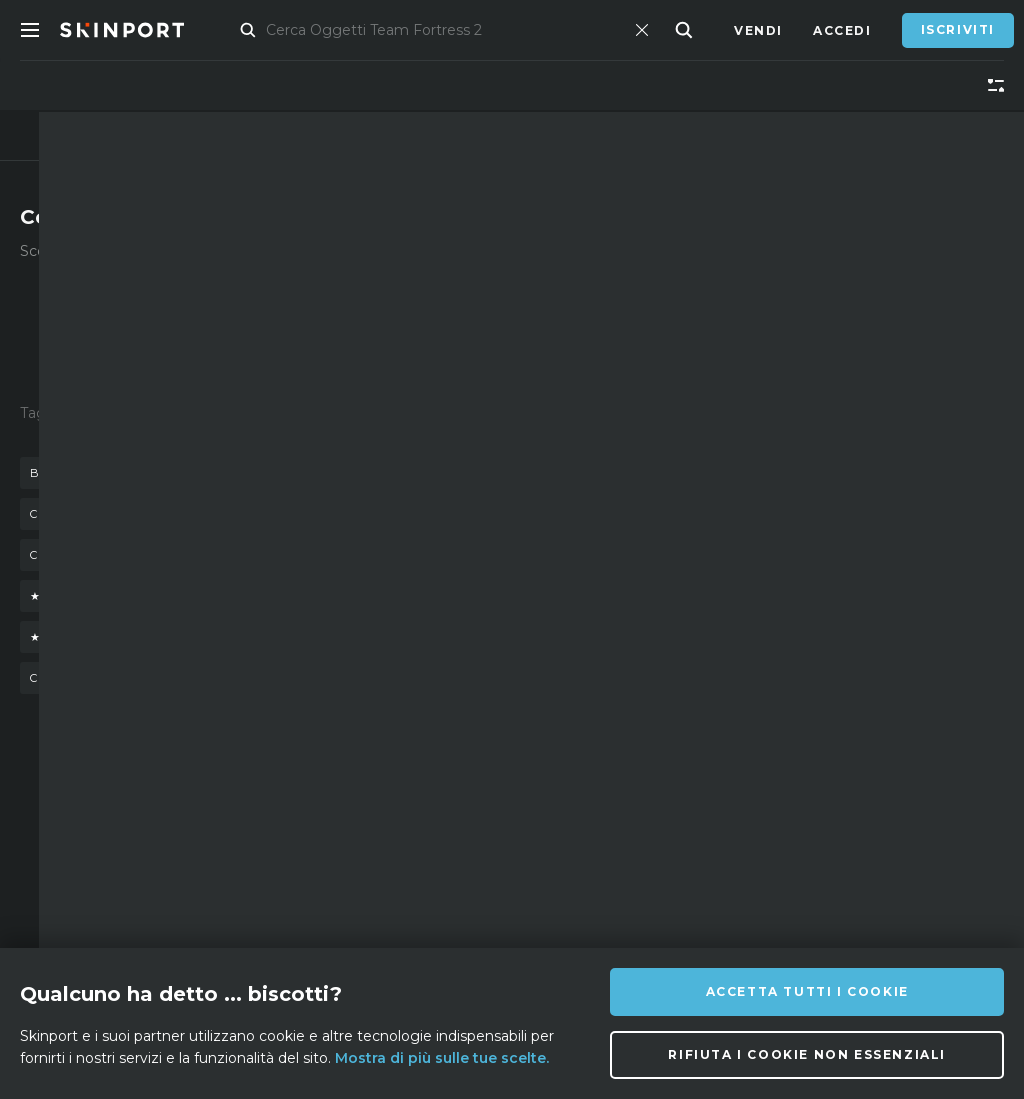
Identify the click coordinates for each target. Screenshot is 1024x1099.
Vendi (758, 30)
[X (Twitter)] (646, 867)
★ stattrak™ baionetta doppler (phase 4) (196, 596)
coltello (329, 473)
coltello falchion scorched (140, 555)
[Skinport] (142, 30)
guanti (421, 473)
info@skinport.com (902, 808)
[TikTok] (694, 866)
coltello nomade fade (116, 678)
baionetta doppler (180, 514)
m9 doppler (330, 514)
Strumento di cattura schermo (200, 933)
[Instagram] (596, 866)
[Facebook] (549, 914)
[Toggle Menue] (30, 30)
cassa (52, 514)
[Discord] (549, 867)
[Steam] (597, 916)
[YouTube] (745, 865)
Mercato (263, 30)
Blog (165, 873)
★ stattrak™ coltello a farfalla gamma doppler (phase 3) (261, 637)
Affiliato (182, 843)
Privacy (328, 933)
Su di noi (180, 813)
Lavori (324, 903)
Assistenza (341, 873)
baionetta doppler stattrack (147, 473)
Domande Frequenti (338, 828)
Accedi (842, 30)
